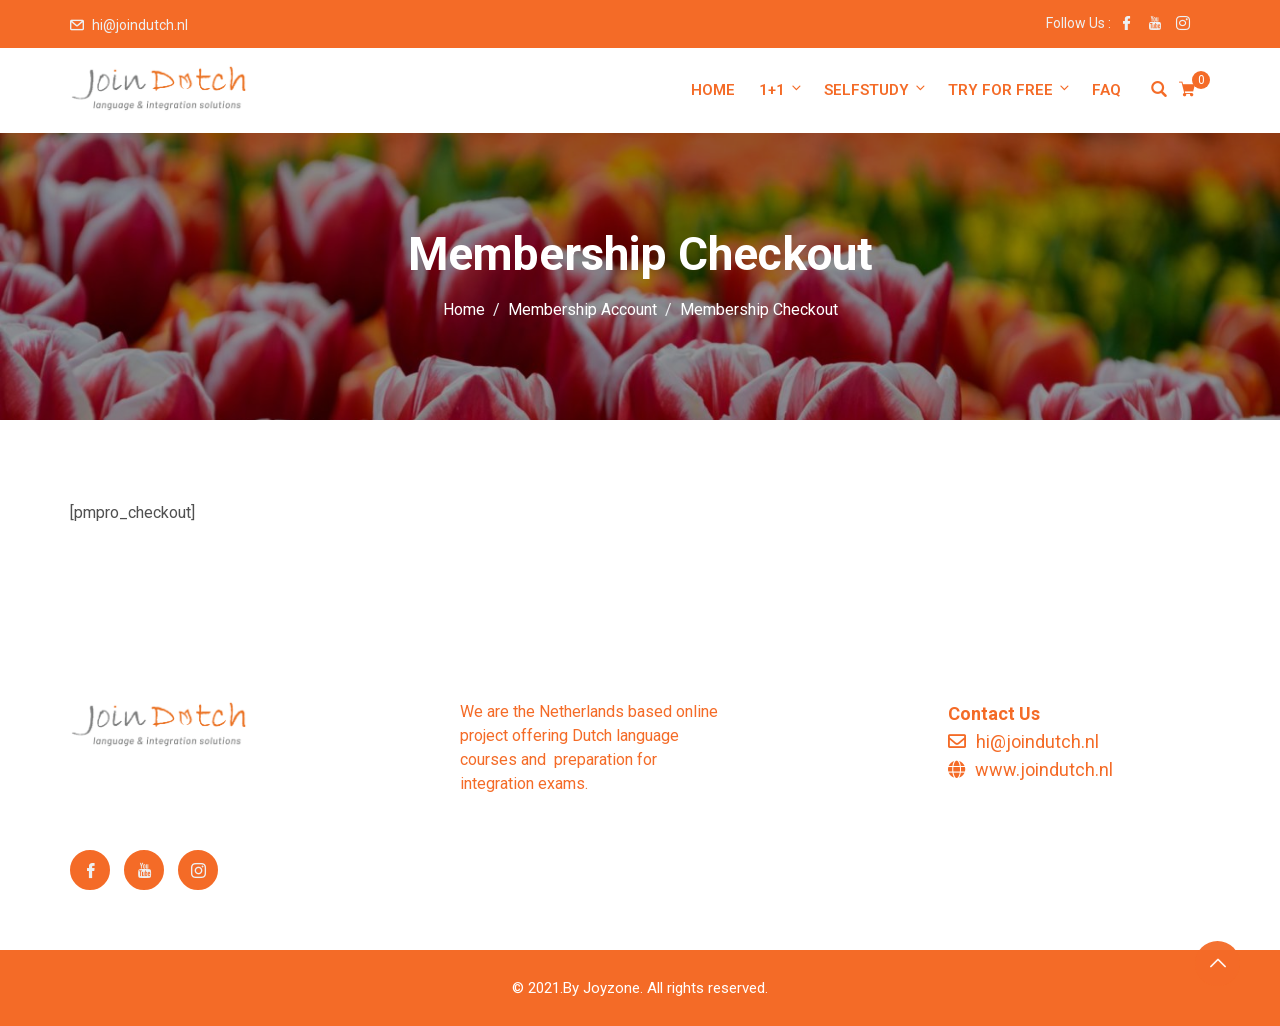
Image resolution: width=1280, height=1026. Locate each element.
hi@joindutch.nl (140, 25)
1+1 (781, 89)
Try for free (1010, 89)
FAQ (1106, 90)
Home (713, 90)
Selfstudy (876, 89)
